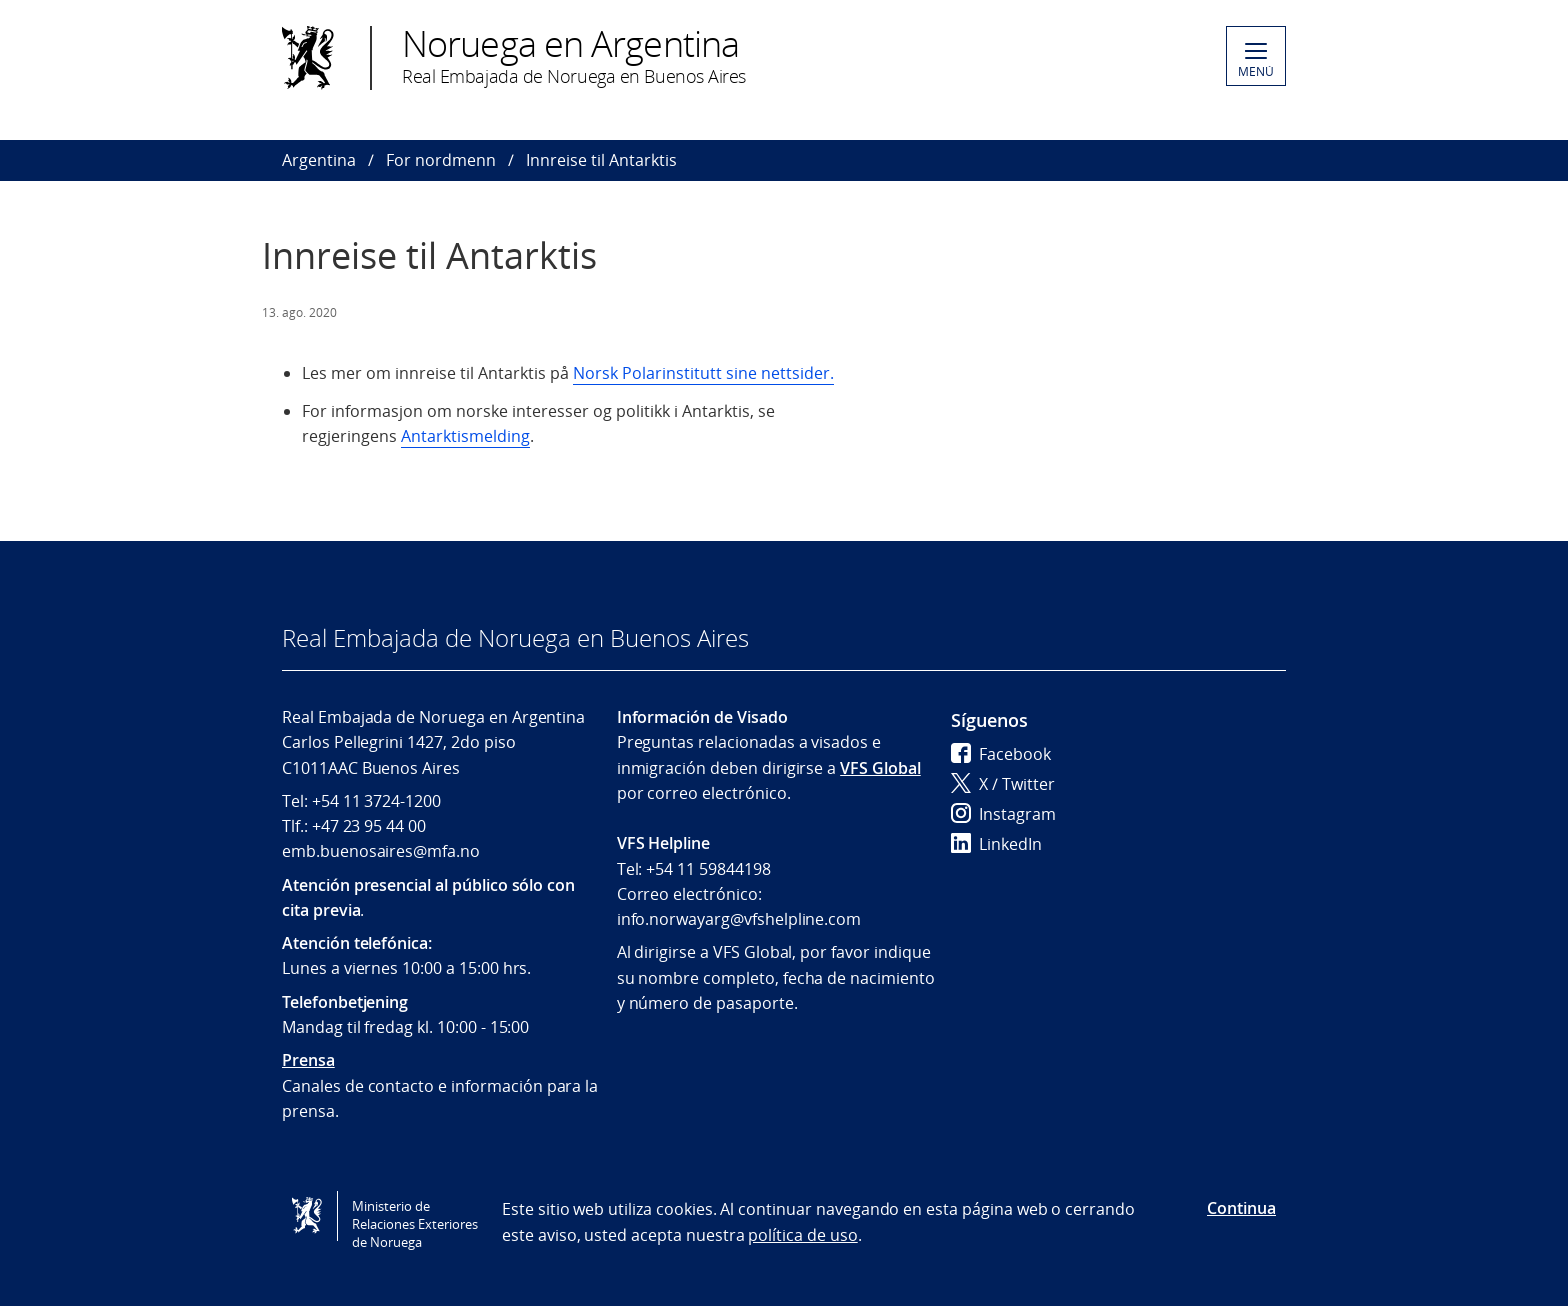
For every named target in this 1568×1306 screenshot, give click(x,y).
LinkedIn (996, 844)
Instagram (1003, 814)
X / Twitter (1003, 784)
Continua (1241, 1208)
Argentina (319, 160)
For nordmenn (441, 160)
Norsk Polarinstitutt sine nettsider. (703, 373)
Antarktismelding (465, 436)
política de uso (802, 1235)
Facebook (1001, 754)
